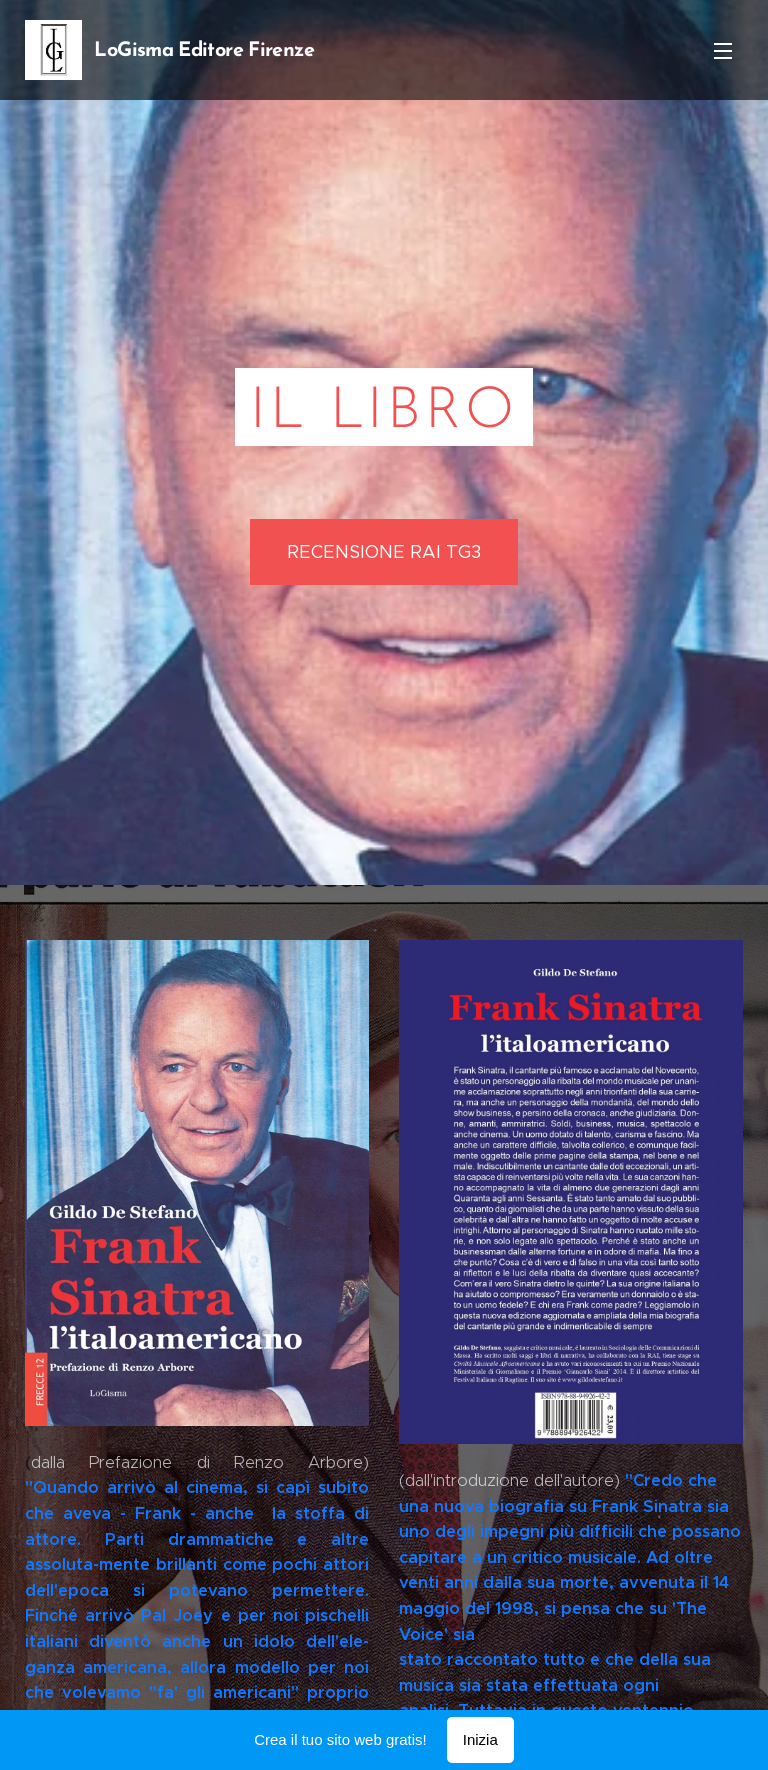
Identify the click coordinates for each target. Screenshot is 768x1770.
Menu (723, 51)
